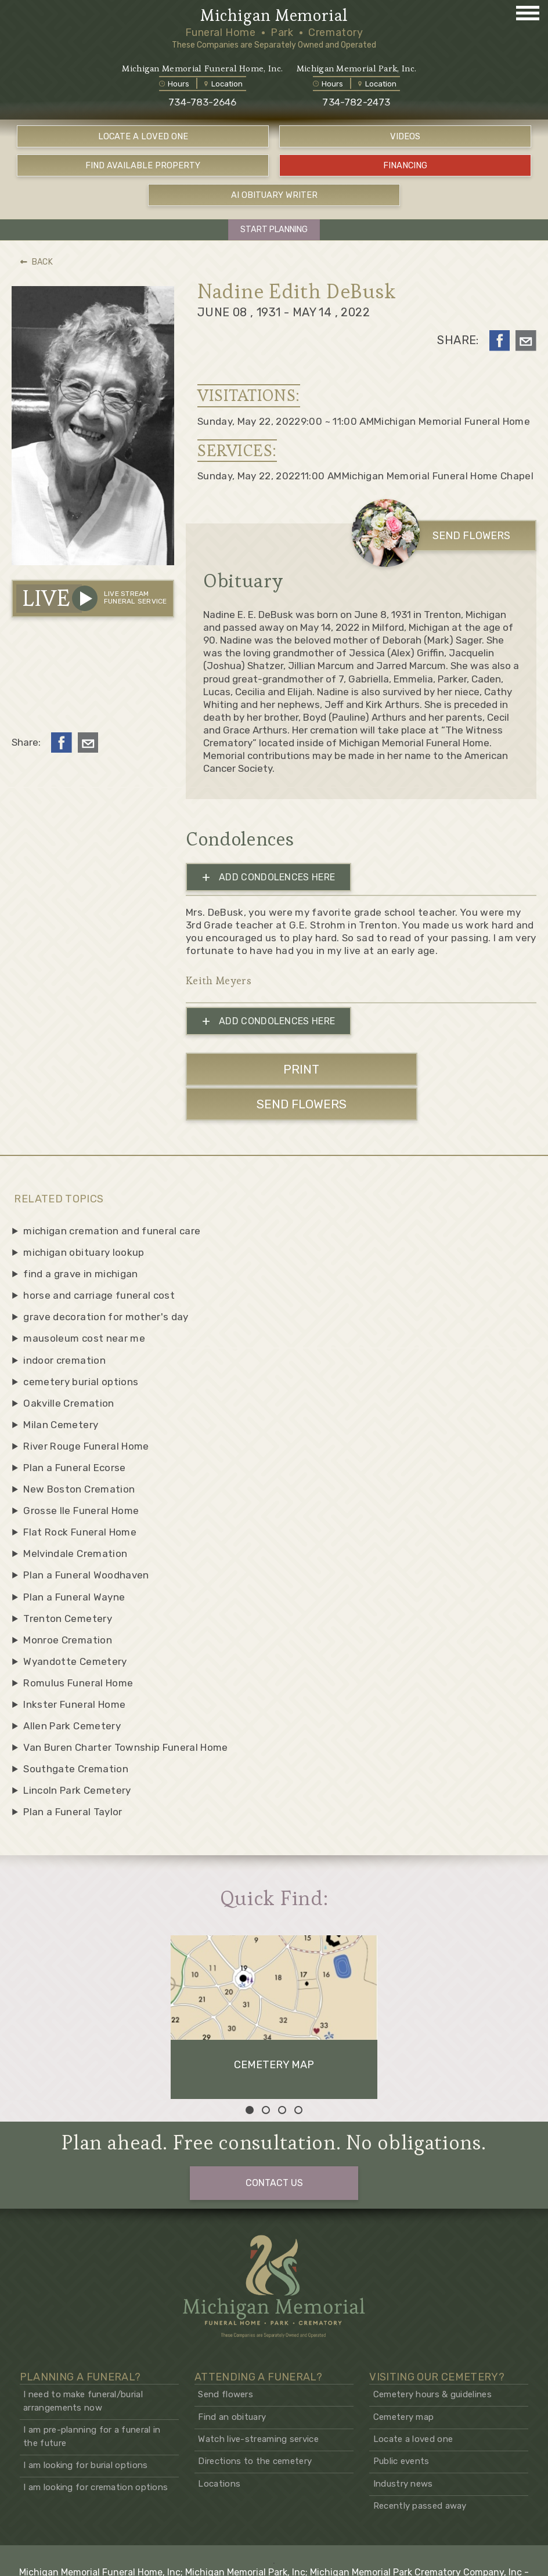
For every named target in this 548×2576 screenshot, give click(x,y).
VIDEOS (405, 138)
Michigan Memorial (274, 16)
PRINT (270, 1071)
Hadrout (308, 2548)
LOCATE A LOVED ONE (143, 138)
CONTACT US (274, 2096)
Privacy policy (519, 2559)
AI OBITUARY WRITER (274, 196)
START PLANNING (274, 230)
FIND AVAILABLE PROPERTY (143, 168)
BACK (36, 263)
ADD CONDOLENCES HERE (269, 878)
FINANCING (405, 168)
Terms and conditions (450, 2559)
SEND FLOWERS (452, 536)
